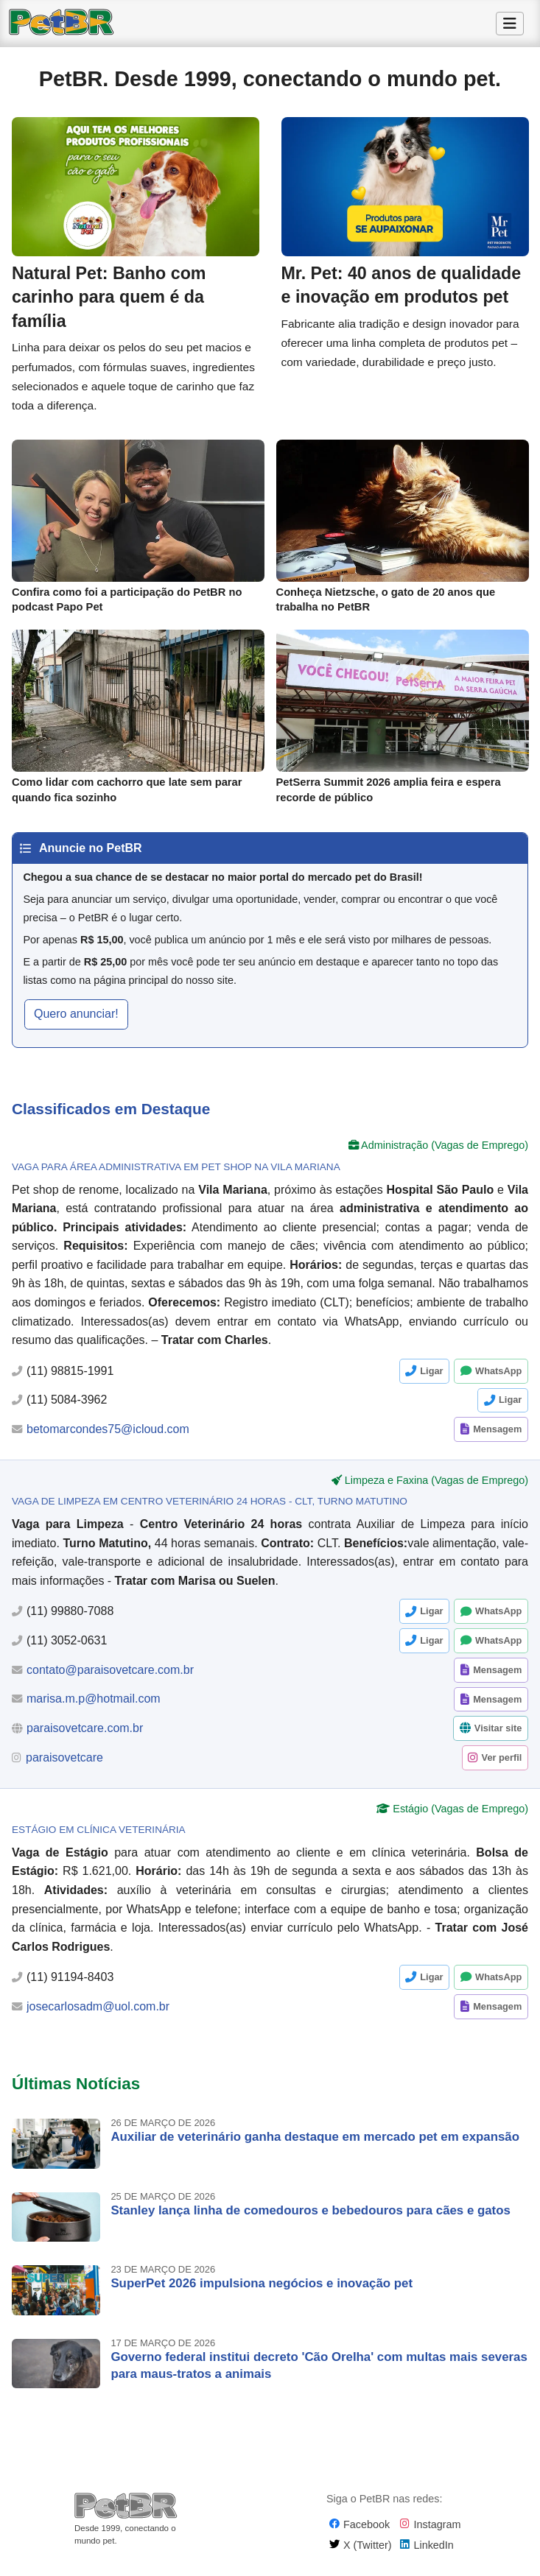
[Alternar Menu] (510, 23)
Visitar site (498, 1735)
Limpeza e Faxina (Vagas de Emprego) (436, 1487)
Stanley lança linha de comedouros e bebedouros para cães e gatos (310, 2218)
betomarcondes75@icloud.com (108, 1436)
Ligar (431, 1378)
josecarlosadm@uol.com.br (98, 2013)
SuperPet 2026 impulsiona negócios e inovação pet (262, 2291)
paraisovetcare (64, 1765)
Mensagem (497, 1436)
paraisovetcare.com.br (85, 1735)
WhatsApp (498, 1378)
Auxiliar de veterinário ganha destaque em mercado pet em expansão (315, 2144)
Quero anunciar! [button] (76, 1021)
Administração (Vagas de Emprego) (444, 1152)
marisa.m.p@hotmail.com (94, 1706)
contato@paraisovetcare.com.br (110, 1677)
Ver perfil (502, 1764)
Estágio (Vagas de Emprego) (460, 1816)
